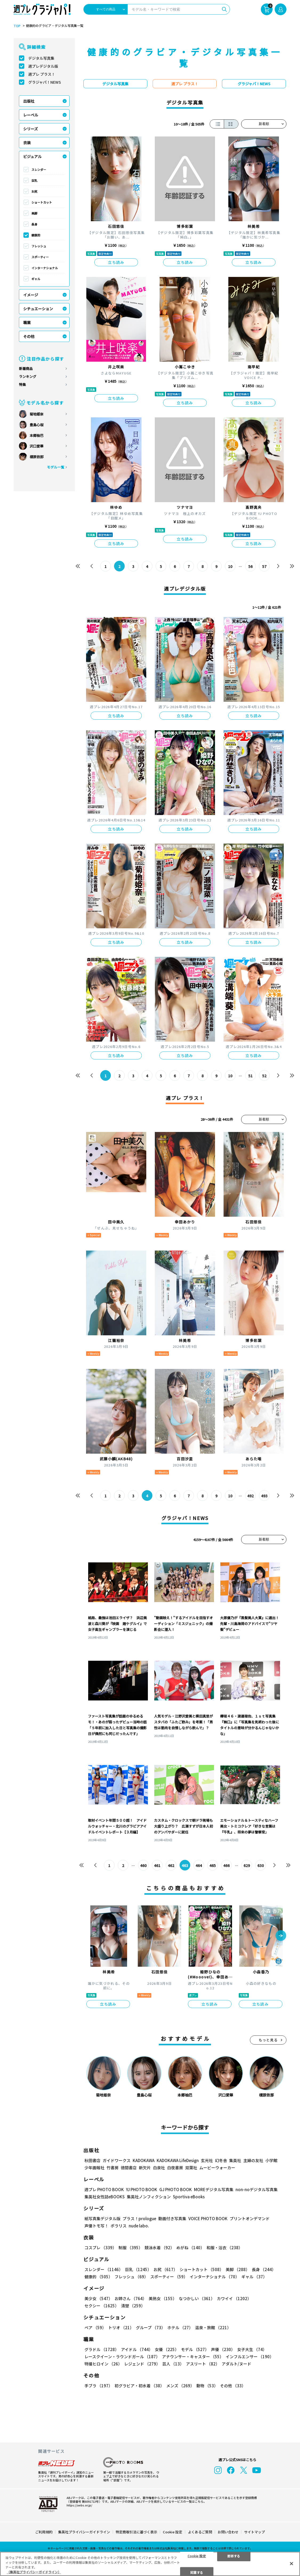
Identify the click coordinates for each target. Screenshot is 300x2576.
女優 (167, 2349)
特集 (22, 384)
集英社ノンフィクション (149, 2196)
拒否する (233, 2555)
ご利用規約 (43, 2532)
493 (264, 1495)
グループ (150, 2327)
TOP (17, 25)
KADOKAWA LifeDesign (178, 2160)
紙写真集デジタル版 (102, 2218)
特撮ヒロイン (103, 2364)
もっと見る (268, 2039)
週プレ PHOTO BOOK (104, 2189)
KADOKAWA (144, 2160)
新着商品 (26, 368)
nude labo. (139, 2225)
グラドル (101, 2349)
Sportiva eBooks (189, 2196)
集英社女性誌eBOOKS (104, 2196)
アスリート (203, 2364)
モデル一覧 (55, 467)
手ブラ (98, 2385)
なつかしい (197, 2298)
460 (143, 1865)
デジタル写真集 (41, 58)
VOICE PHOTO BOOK (208, 2218)
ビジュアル (32, 156)
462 (171, 1865)
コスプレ (100, 2247)
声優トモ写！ (96, 2225)
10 (230, 566)
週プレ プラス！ (41, 74)
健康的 (35, 235)
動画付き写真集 (172, 2218)
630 (260, 1865)
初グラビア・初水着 (139, 2385)
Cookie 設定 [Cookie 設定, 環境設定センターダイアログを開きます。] (197, 2555)
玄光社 (207, 2160)
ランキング (27, 376)
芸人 (173, 2364)
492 (250, 1495)
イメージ (30, 294)
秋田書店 (92, 2160)
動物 (207, 2385)
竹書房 (113, 2167)
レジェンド (142, 2364)
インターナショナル (44, 268)
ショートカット (41, 202)
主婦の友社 (253, 2160)
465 (212, 1865)
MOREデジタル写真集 (213, 2189)
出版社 (28, 101)
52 (264, 1075)
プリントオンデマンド (250, 2218)
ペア (95, 2327)
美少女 (98, 2298)
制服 (131, 2247)
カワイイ (234, 2298)
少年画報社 (94, 2167)
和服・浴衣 (224, 2247)
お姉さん (131, 2298)
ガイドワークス (117, 2160)
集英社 (235, 2160)
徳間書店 (129, 2167)
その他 (28, 336)
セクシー (101, 2305)
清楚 (133, 2305)
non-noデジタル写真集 (257, 2189)
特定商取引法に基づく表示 (136, 2532)
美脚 (34, 213)
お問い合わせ (228, 2532)
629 (247, 1865)
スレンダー (38, 169)
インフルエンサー (250, 2356)
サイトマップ (254, 2532)
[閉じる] (291, 2563)
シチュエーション (38, 308)
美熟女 (163, 2298)
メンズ (180, 2385)
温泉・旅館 (213, 2327)
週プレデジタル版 (43, 66)
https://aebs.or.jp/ (79, 2505)
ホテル (180, 2327)
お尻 (34, 191)
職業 (27, 322)
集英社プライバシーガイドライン (84, 2532)
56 (250, 566)
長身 (34, 224)
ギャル (35, 279)
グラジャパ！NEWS (44, 82)
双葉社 (191, 2167)
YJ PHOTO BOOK (141, 2189)
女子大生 (252, 2349)
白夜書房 (175, 2167)
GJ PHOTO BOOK (175, 2189)
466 (226, 1865)
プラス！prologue (139, 2218)
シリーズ (30, 128)
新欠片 (145, 2167)
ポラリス (119, 2225)
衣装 (27, 142)
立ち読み (116, 262)
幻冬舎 (221, 2160)
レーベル (30, 115)
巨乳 (34, 180)
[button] (280, 1936)
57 (264, 566)
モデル (195, 2349)
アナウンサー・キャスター (193, 2356)
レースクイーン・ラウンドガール (122, 2356)
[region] (150, 2564)
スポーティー (40, 257)
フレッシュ (38, 246)
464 (199, 1865)
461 (157, 1865)
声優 (223, 2349)
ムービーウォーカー (217, 2167)
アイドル (137, 2349)
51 (250, 1075)
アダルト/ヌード (236, 2364)
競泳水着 (159, 2247)
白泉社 (159, 2167)
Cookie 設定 (172, 2532)
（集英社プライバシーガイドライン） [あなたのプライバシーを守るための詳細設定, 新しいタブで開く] (34, 2572)
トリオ (121, 2327)
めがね (190, 2247)
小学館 (271, 2160)
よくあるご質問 (200, 2532)
